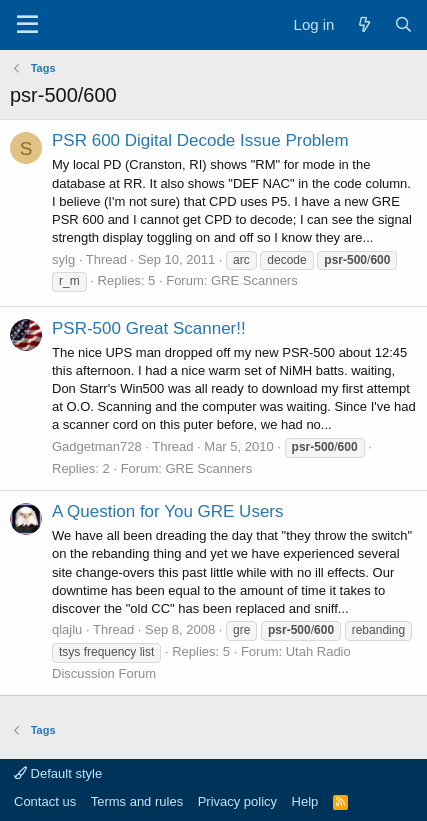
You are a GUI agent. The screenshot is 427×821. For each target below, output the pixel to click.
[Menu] (27, 25)
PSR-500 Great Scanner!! (149, 328)
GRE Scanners (254, 280)
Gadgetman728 (97, 446)
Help (305, 801)
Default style (58, 773)
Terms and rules (137, 801)
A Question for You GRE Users (168, 511)
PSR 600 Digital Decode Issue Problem (200, 140)
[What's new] (363, 24)
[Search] (403, 24)
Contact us (45, 801)
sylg (63, 259)
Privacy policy (237, 801)
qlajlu (67, 629)
